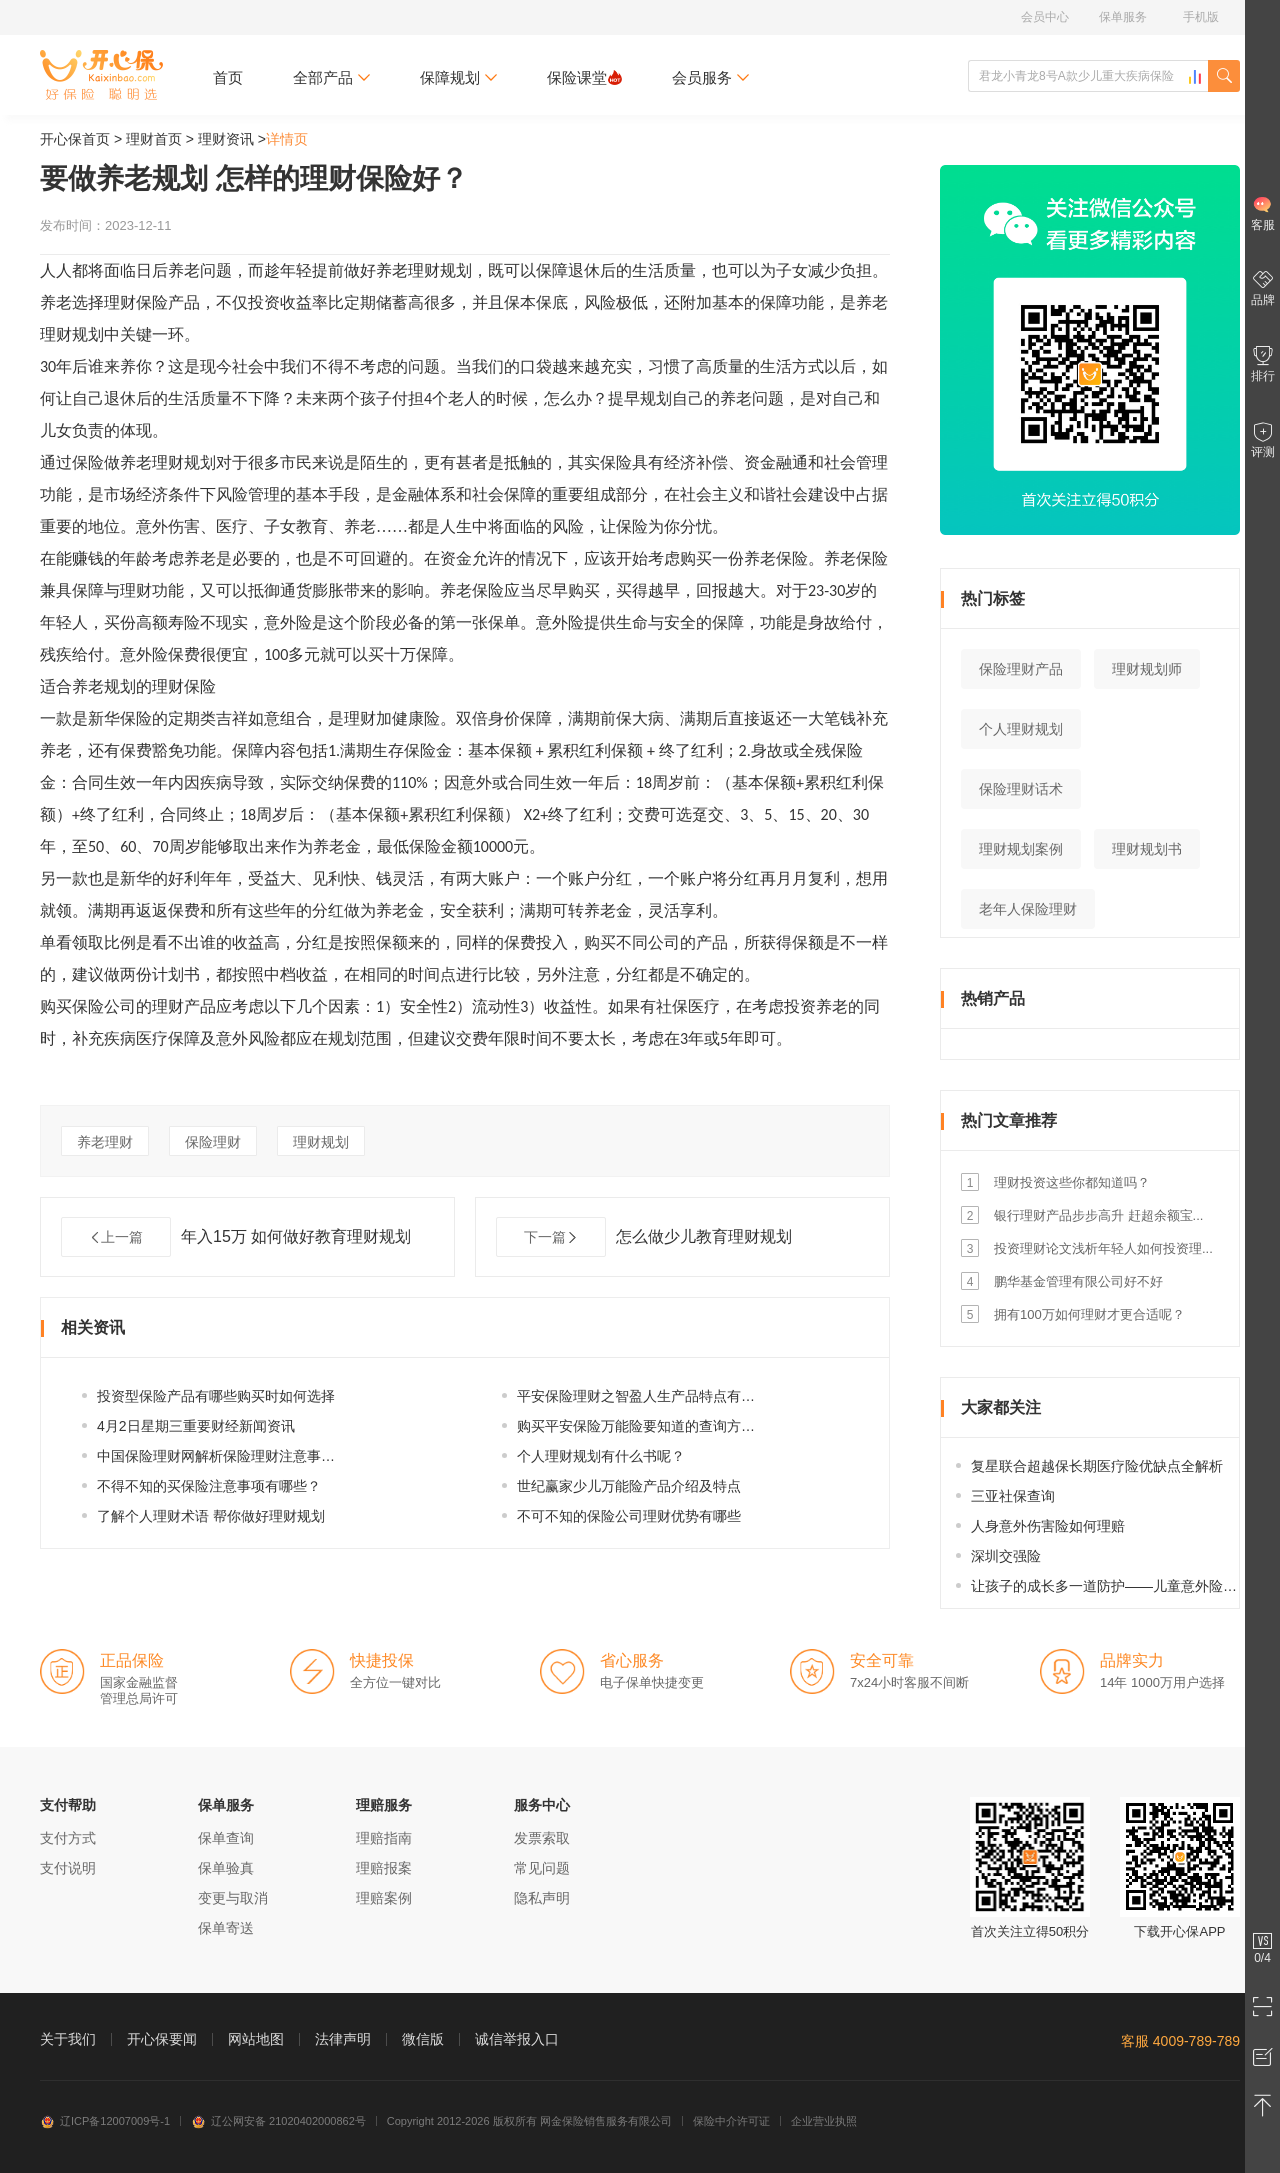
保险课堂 (584, 77)
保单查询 (226, 1838)
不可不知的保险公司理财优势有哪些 (629, 1516)
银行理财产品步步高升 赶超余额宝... (1098, 1215)
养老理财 (105, 1142)
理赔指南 (384, 1838)
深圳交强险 (1006, 1556)
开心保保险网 (101, 75)
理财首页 (154, 139)
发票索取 (542, 1838)
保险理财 (213, 1142)
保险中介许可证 (731, 2121)
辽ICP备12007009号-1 (105, 2121)
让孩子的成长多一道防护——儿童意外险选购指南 (1125, 1586)
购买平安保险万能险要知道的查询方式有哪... (656, 1426)
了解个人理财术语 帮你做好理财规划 (211, 1516)
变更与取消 (233, 1898)
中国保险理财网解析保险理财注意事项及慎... (236, 1456)
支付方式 (68, 1838)
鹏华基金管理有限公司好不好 (1078, 1281)
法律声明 (343, 2039)
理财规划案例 (1021, 849)
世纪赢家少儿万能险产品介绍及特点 (629, 1486)
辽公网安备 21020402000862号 (278, 2121)
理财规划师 (1147, 669)
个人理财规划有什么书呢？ (601, 1456)
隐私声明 (542, 1898)
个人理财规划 (1021, 729)
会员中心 (1045, 17)
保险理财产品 (1021, 669)
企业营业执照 (824, 2121)
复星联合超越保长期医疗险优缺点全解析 (1097, 1466)
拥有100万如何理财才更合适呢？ (1089, 1314)
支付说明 (68, 1868)
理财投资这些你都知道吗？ (1072, 1182)
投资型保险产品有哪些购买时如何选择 (216, 1396)
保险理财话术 (1021, 789)
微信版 (423, 2039)
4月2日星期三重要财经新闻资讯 (196, 1426)
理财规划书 (1147, 849)
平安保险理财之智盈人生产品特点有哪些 (643, 1396)
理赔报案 (384, 1868)
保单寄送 (226, 1928)
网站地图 (256, 2039)
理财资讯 (226, 139)
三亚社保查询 (1013, 1496)
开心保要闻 (162, 2039)
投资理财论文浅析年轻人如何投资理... (1103, 1248)
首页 (228, 77)
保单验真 (226, 1868)
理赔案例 (384, 1898)
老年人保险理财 (1028, 909)
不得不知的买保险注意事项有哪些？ (209, 1486)
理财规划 (321, 1142)
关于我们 (68, 2039)
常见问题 (542, 1868)
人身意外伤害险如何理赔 (1048, 1526)
